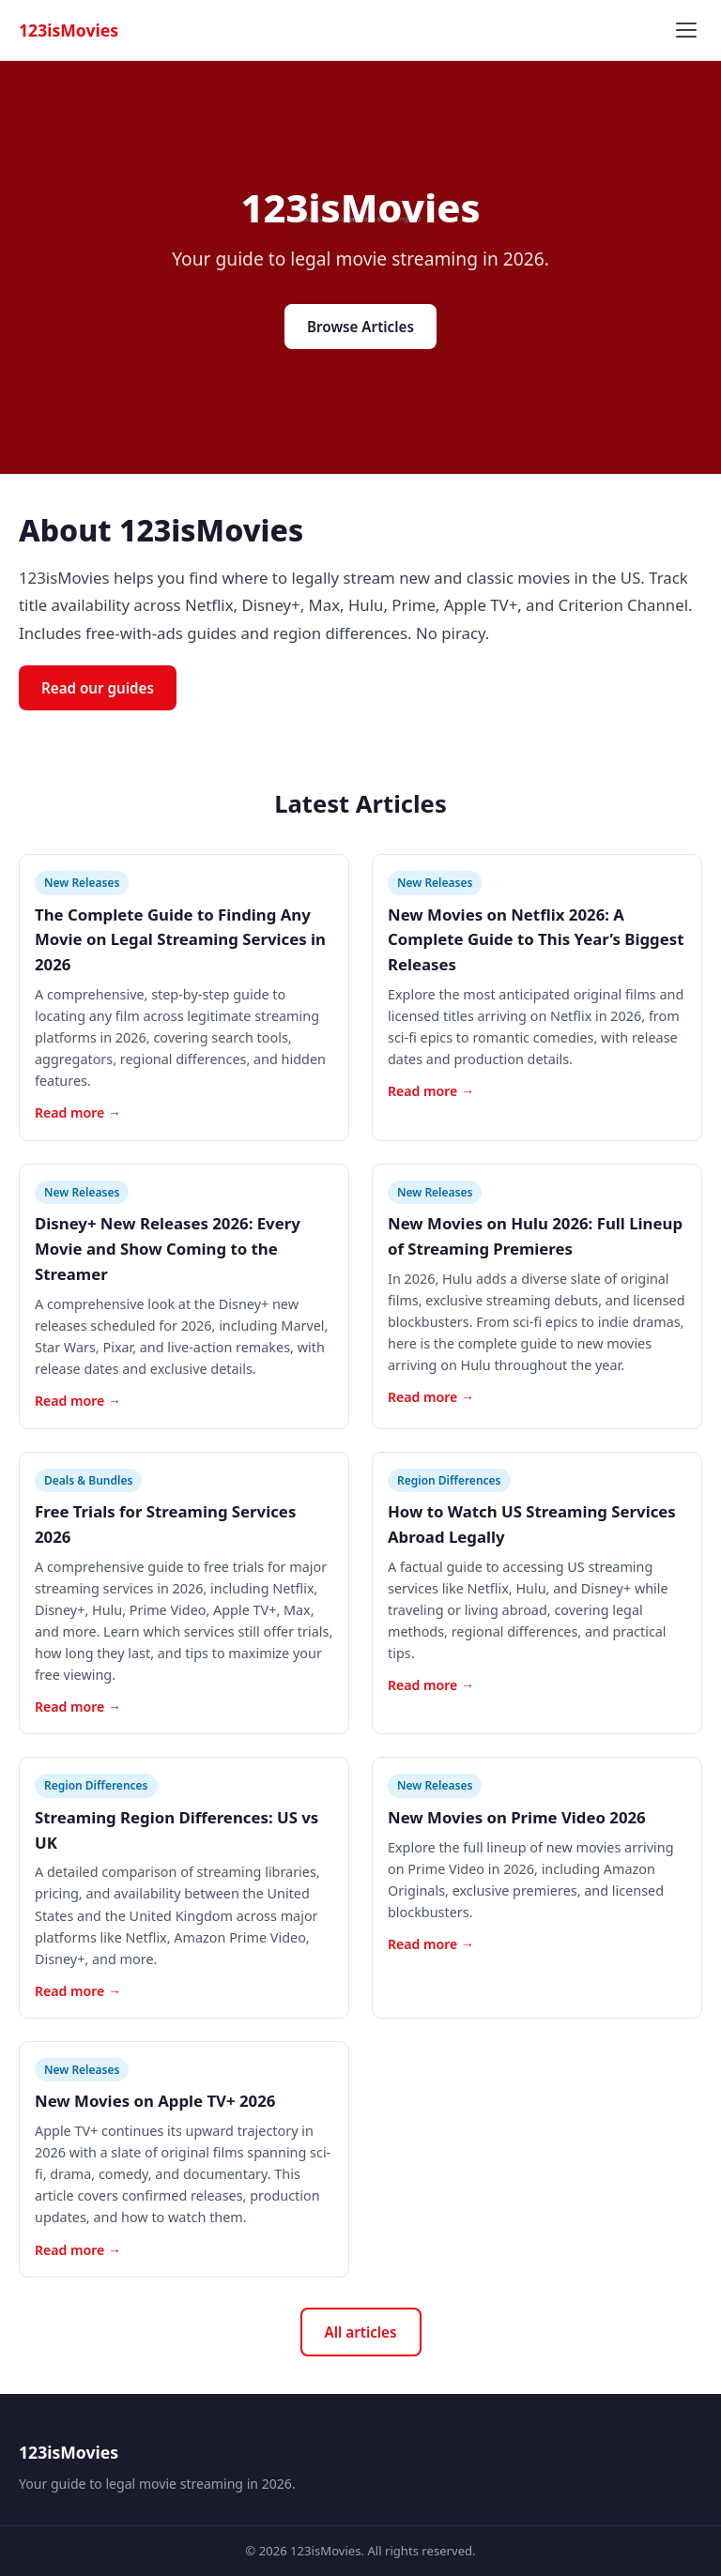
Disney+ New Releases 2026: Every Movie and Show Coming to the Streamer (167, 1248)
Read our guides (97, 687)
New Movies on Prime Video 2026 (517, 1817)
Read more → (78, 1112)
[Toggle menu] (686, 30)
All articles (361, 2332)
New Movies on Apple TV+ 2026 (155, 2100)
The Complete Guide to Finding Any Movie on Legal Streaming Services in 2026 (180, 940)
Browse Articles (360, 326)
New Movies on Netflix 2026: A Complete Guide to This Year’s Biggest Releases (535, 940)
